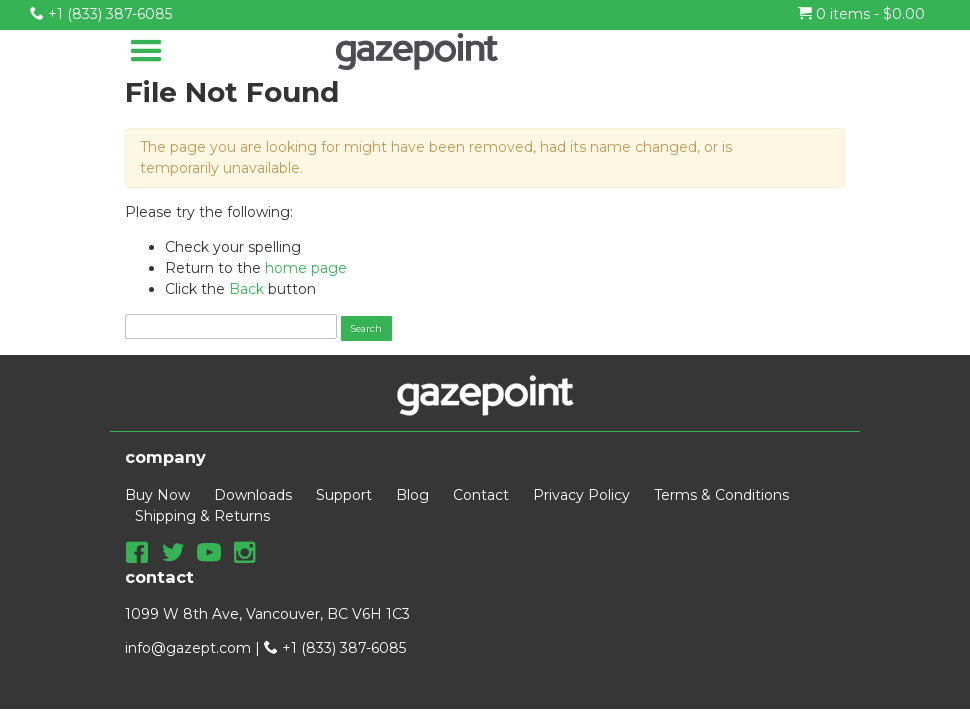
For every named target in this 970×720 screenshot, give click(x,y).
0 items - (861, 14)
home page (306, 268)
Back (246, 289)
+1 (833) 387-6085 (101, 14)
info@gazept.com (188, 648)
